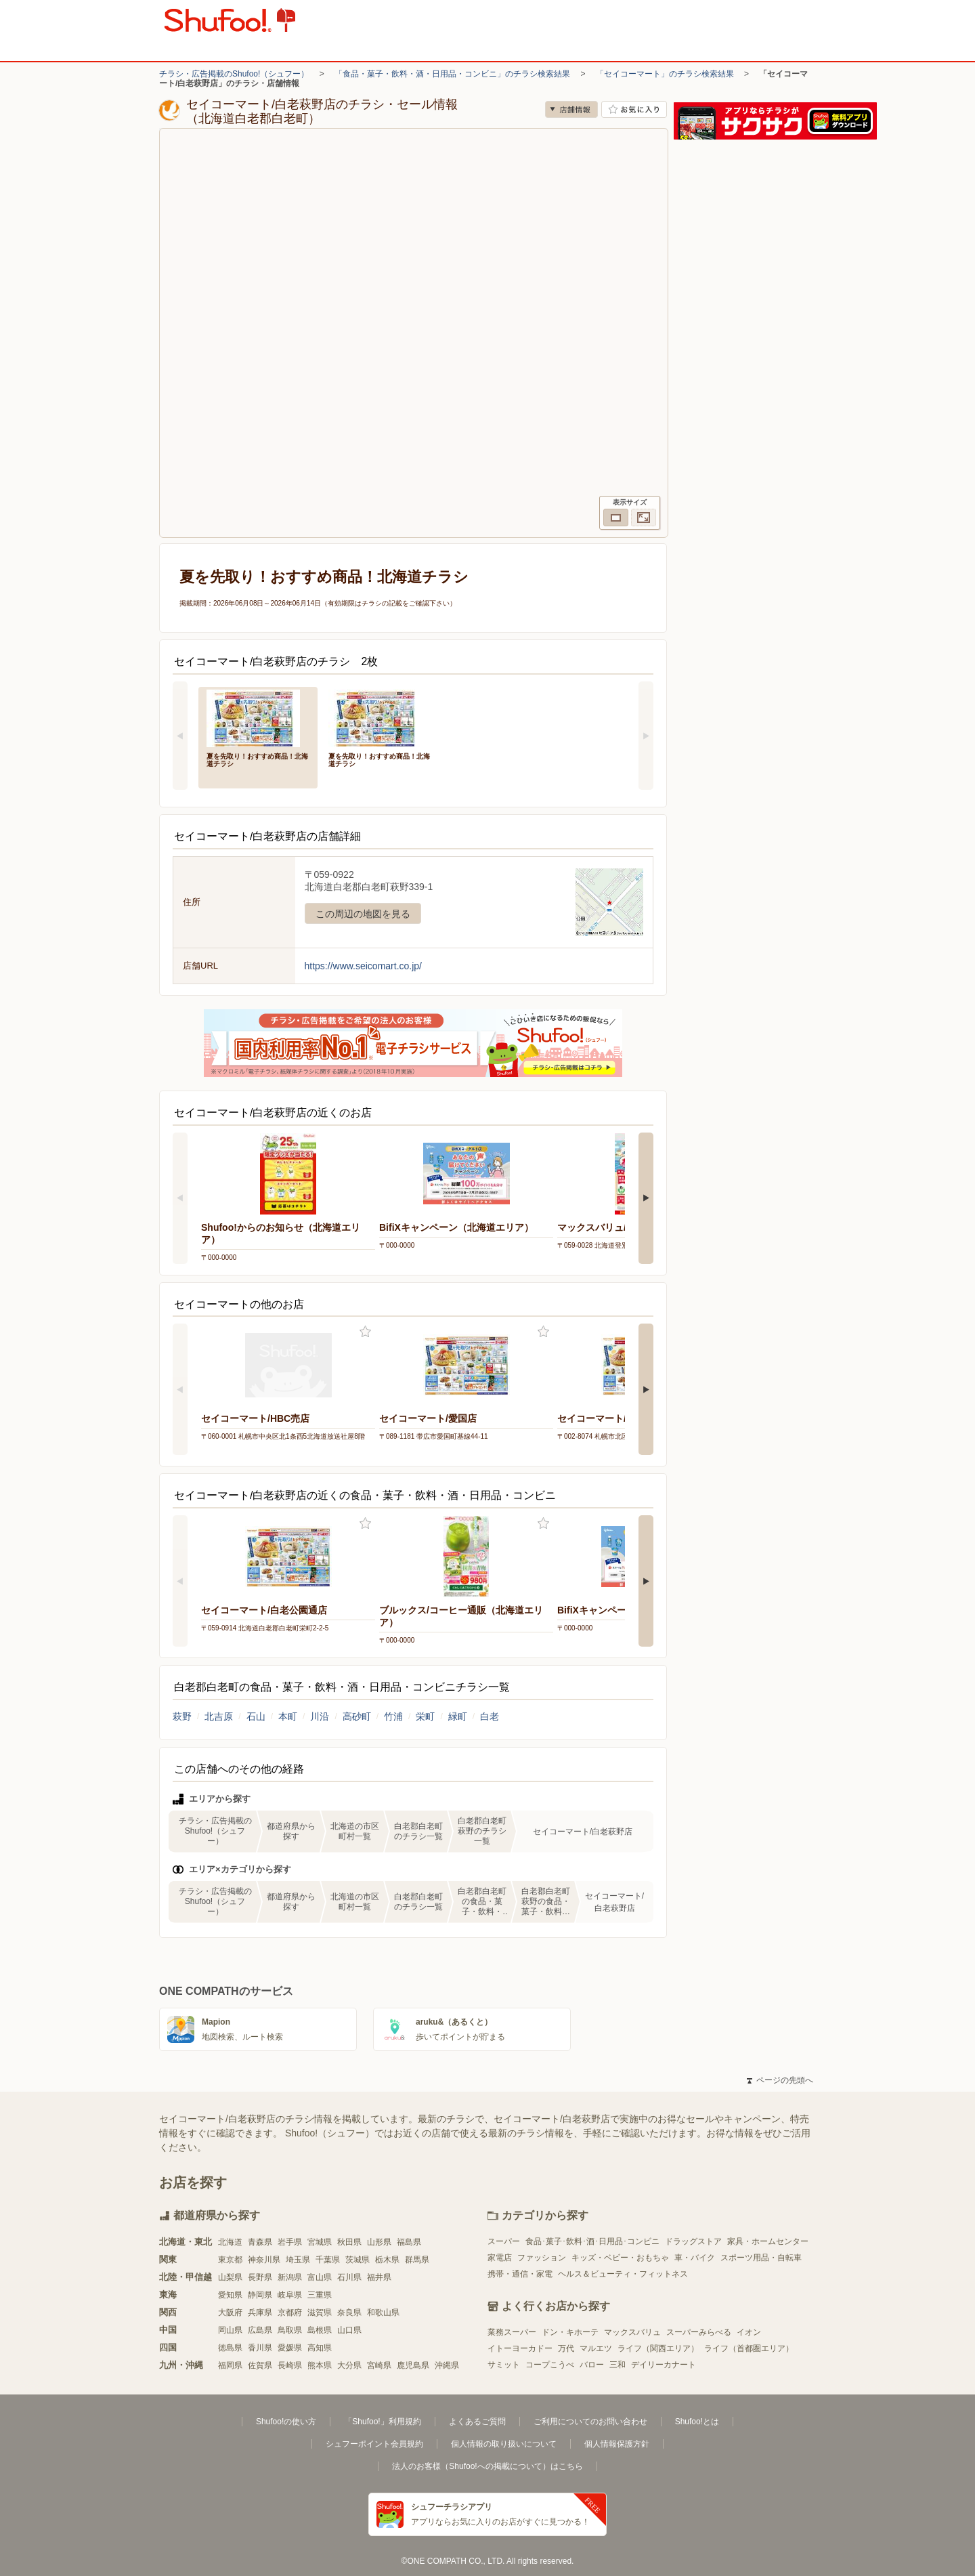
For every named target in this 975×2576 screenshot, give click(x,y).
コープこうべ (549, 2364)
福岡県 (230, 2365)
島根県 (319, 2330)
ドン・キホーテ (570, 2332)
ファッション (541, 2257)
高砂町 (357, 1716)
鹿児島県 (413, 2365)
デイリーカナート (663, 2364)
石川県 (349, 2277)
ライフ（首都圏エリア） (749, 2348)
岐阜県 (290, 2295)
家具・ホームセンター (767, 2241)
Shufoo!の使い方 (286, 2421)
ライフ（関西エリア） (658, 2348)
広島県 (260, 2330)
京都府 (290, 2312)
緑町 (457, 1716)
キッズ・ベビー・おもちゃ (620, 2257)
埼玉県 (298, 2259)
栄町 (425, 1716)
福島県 (409, 2242)
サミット (504, 2364)
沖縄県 (447, 2365)
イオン (749, 2332)
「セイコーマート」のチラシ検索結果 (665, 74)
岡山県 (230, 2330)
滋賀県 (319, 2312)
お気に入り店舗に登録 (634, 109)
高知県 (319, 2347)
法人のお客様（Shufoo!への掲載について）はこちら (487, 2466)
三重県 (319, 2295)
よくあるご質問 (477, 2421)
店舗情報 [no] (571, 109)
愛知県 (230, 2295)
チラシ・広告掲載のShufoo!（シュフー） (234, 74)
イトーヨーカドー (520, 2348)
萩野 (182, 1716)
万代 (566, 2348)
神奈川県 (264, 2259)
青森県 (260, 2242)
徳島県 (230, 2347)
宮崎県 (379, 2365)
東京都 (230, 2259)
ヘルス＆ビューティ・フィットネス (623, 2274)
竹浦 (393, 1716)
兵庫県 (260, 2312)
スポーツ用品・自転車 (761, 2257)
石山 (255, 1716)
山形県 (379, 2242)
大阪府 (230, 2312)
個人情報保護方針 (616, 2444)
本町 (287, 1716)
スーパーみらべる (698, 2332)
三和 (617, 2364)
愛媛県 (290, 2347)
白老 (489, 1716)
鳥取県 (290, 2330)
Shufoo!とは (697, 2421)
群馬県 (417, 2259)
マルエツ (596, 2348)
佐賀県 (260, 2365)
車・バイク (694, 2257)
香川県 (260, 2347)
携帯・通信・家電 (520, 2274)
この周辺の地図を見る (363, 913)
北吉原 (218, 1716)
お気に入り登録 (365, 1332)
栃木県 (387, 2259)
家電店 (500, 2257)
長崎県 (290, 2365)
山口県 (349, 2330)
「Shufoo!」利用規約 (382, 2421)
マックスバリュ (632, 2332)
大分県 (349, 2365)
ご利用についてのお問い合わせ (590, 2421)
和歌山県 (383, 2312)
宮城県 (319, 2242)
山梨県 (230, 2277)
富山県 (319, 2277)
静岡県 (260, 2295)
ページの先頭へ (780, 2080)
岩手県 (290, 2242)
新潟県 (290, 2277)
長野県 (260, 2277)
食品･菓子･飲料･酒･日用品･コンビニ (592, 2241)
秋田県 (349, 2242)
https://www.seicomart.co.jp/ (363, 965)
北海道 (230, 2242)
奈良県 (349, 2312)
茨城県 (357, 2259)
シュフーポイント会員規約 (374, 2444)
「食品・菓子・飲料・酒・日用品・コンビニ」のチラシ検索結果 (452, 74)
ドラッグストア (693, 2241)
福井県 (379, 2277)
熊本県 (319, 2365)
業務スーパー (512, 2332)
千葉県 (328, 2259)
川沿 (319, 1716)
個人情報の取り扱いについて (504, 2444)
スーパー (504, 2241)
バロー (592, 2364)
